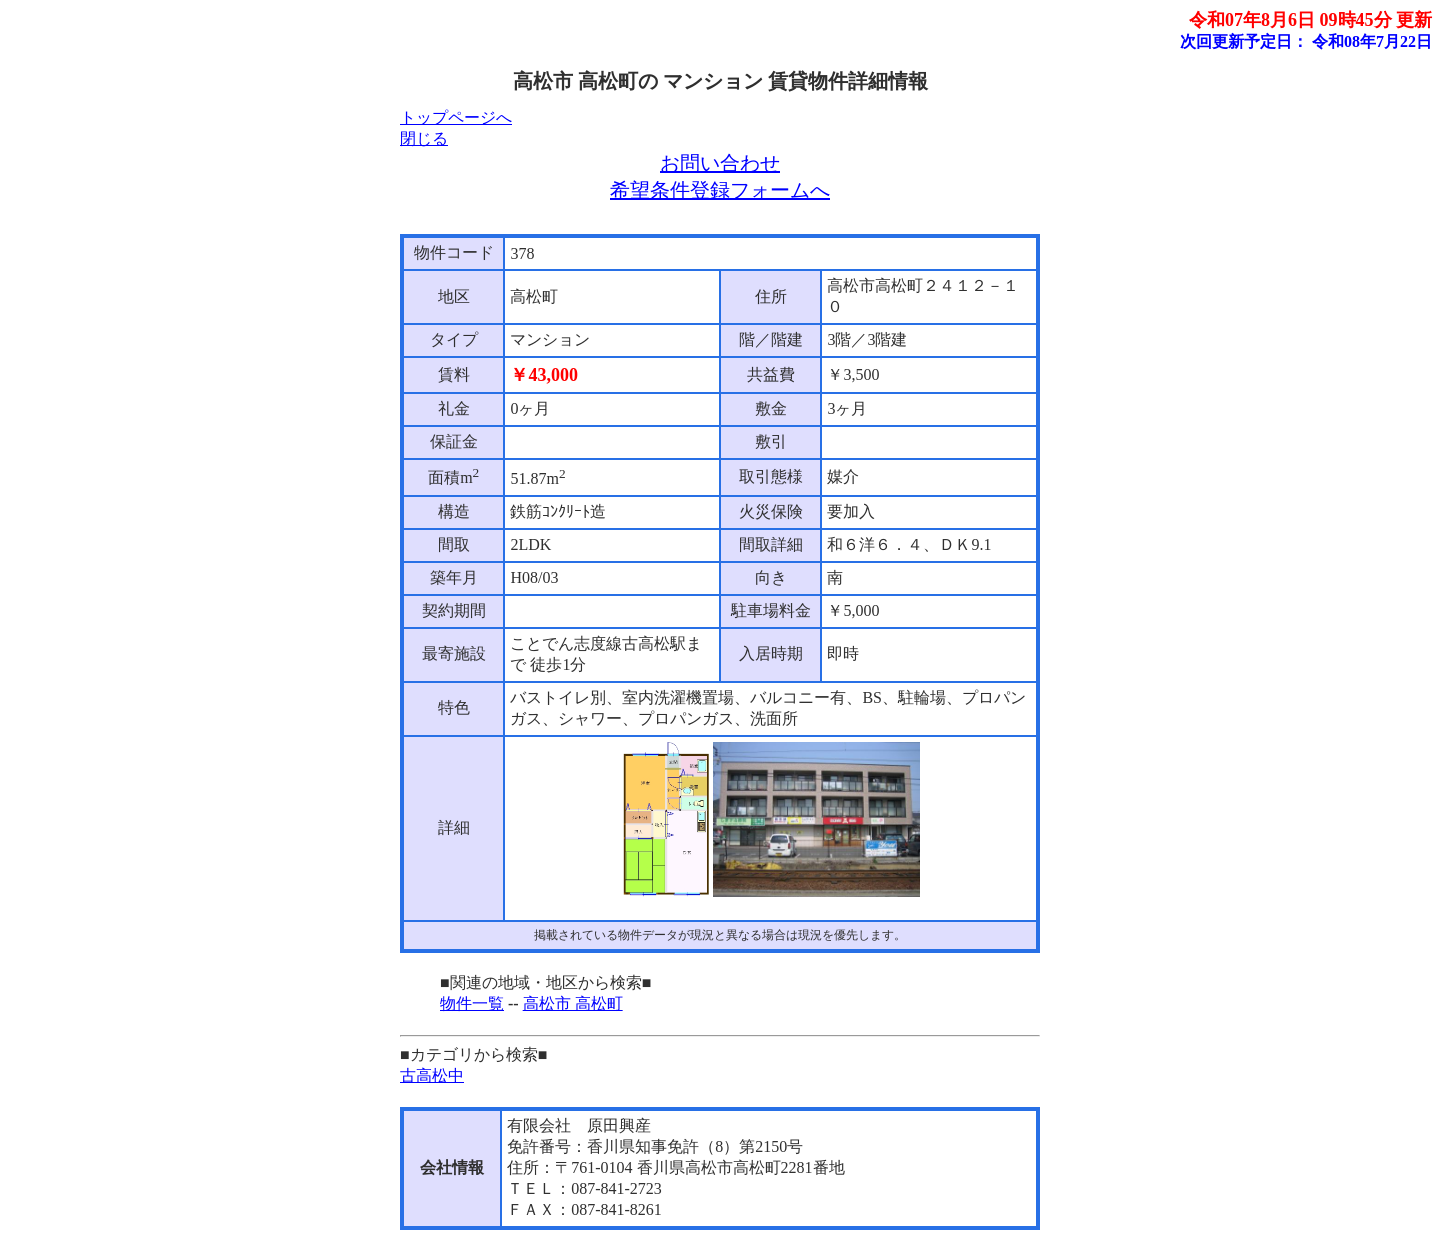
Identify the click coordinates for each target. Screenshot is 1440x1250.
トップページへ (456, 117)
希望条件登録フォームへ (720, 190)
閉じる (424, 138)
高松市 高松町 (573, 1003)
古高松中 (432, 1075)
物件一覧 (472, 1003)
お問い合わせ (720, 163)
